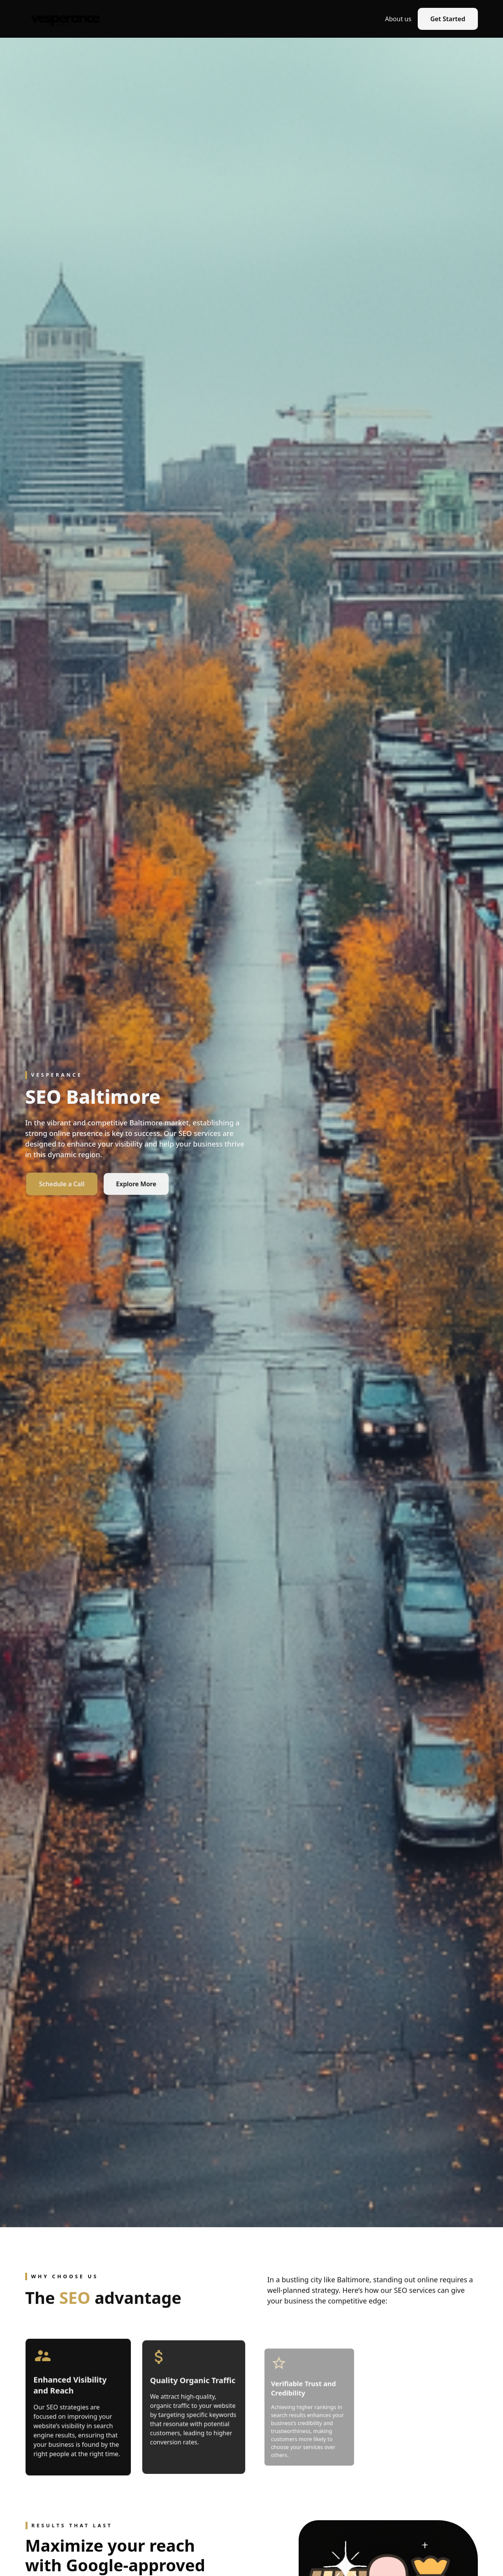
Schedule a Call (77, 1183)
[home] (65, 19)
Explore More (136, 1183)
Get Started (447, 19)
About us (398, 19)
